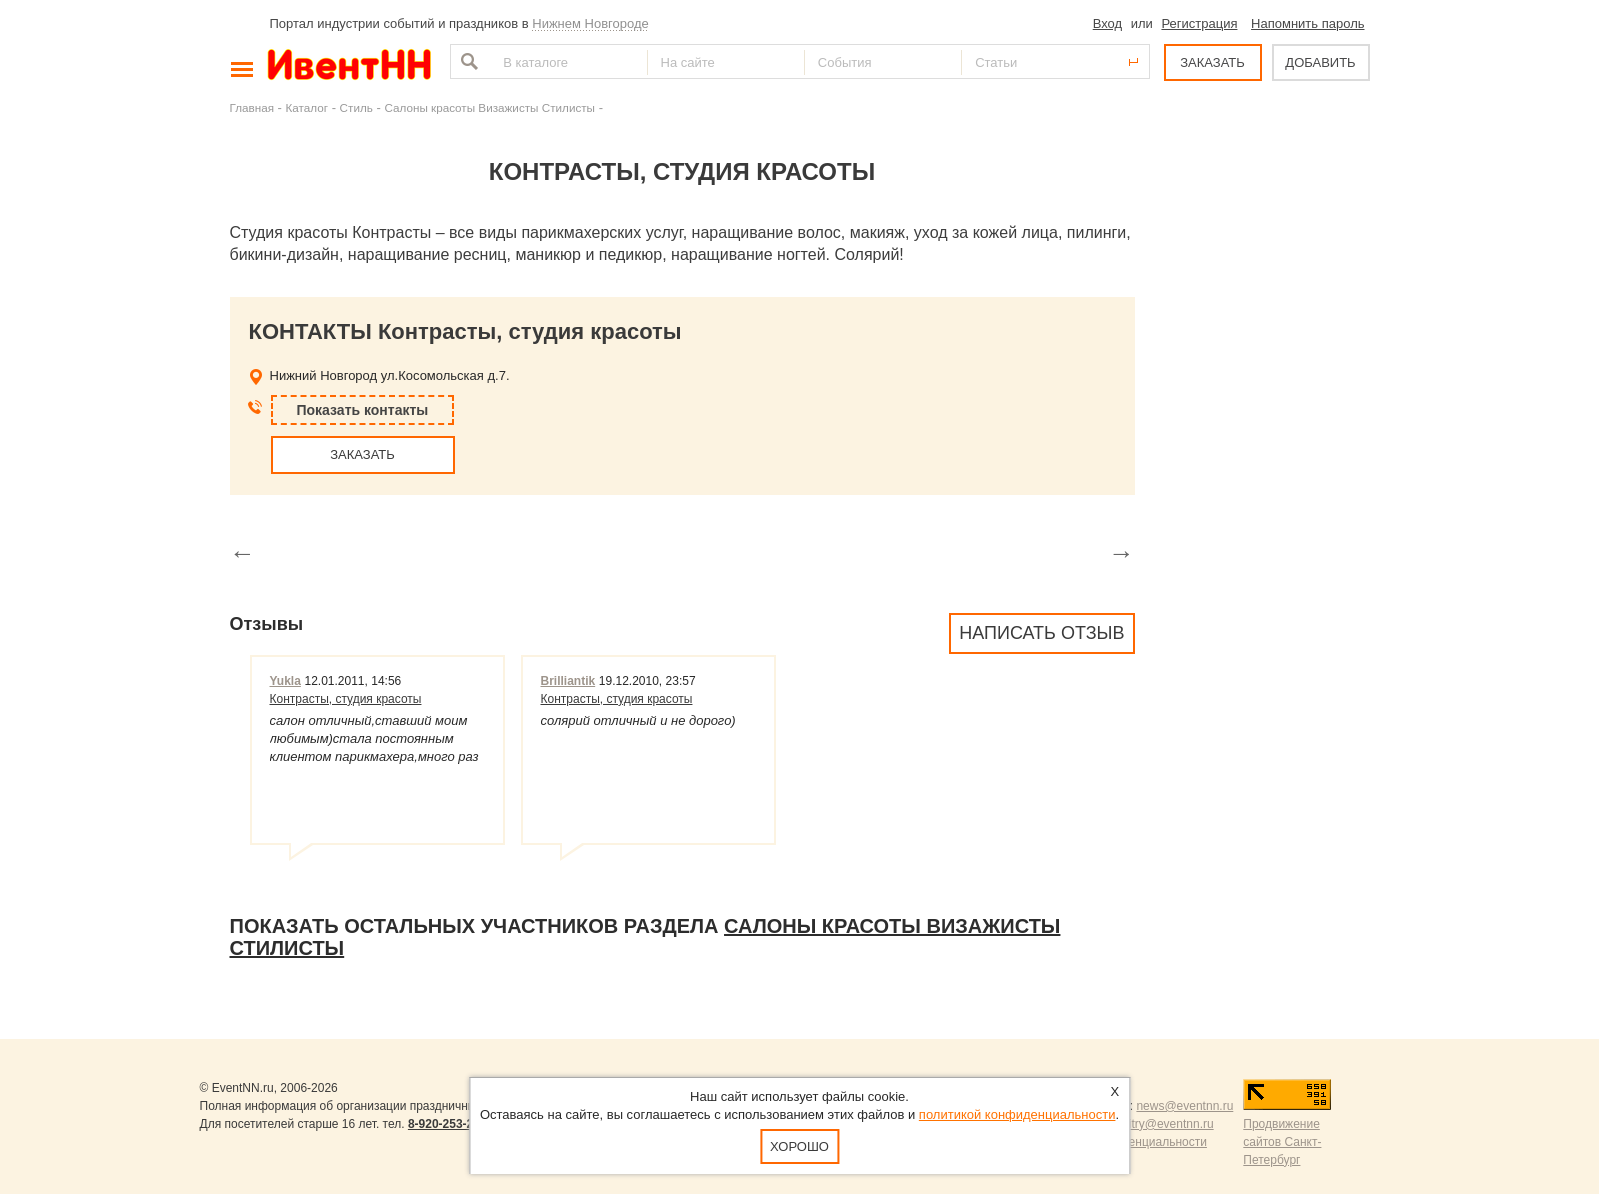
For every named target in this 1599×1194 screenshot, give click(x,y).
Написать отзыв (1041, 633)
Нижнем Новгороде (590, 23)
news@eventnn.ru (1184, 1106)
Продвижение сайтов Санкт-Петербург (1282, 1142)
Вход (1107, 23)
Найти (467, 61)
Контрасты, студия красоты (346, 699)
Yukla (285, 681)
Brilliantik (568, 681)
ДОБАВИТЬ (1320, 62)
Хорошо (799, 1146)
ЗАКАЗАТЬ (1212, 62)
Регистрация (1199, 23)
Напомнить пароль (1307, 23)
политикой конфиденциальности (1017, 1114)
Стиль (356, 107)
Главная (252, 107)
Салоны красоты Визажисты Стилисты (489, 107)
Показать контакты (363, 410)
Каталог (307, 107)
